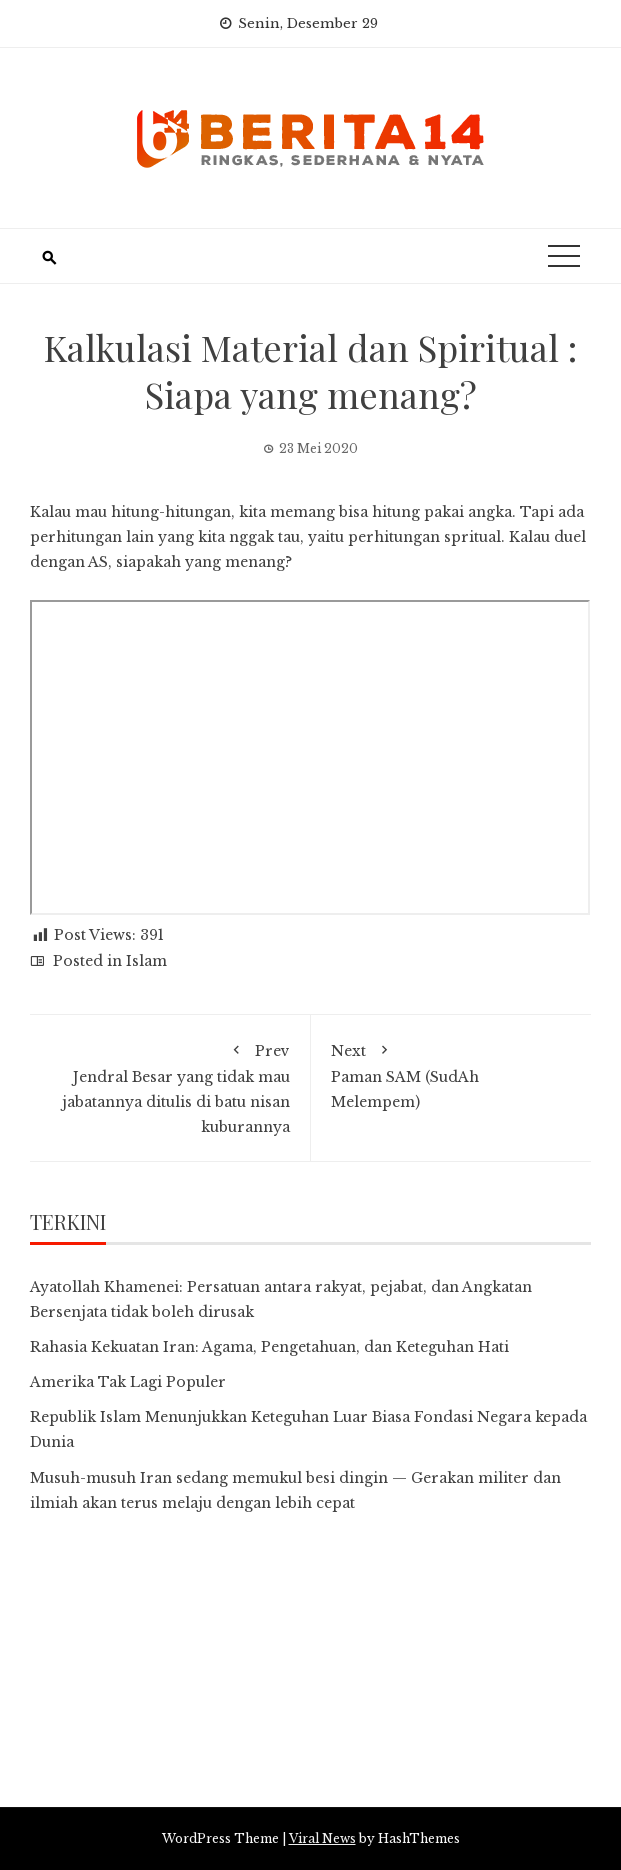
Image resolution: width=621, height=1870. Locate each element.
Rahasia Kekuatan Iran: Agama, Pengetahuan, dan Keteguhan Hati (269, 1347)
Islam (146, 961)
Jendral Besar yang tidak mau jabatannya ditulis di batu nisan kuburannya (170, 1086)
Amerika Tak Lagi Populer (128, 1382)
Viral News (322, 1838)
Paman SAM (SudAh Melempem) (451, 1073)
